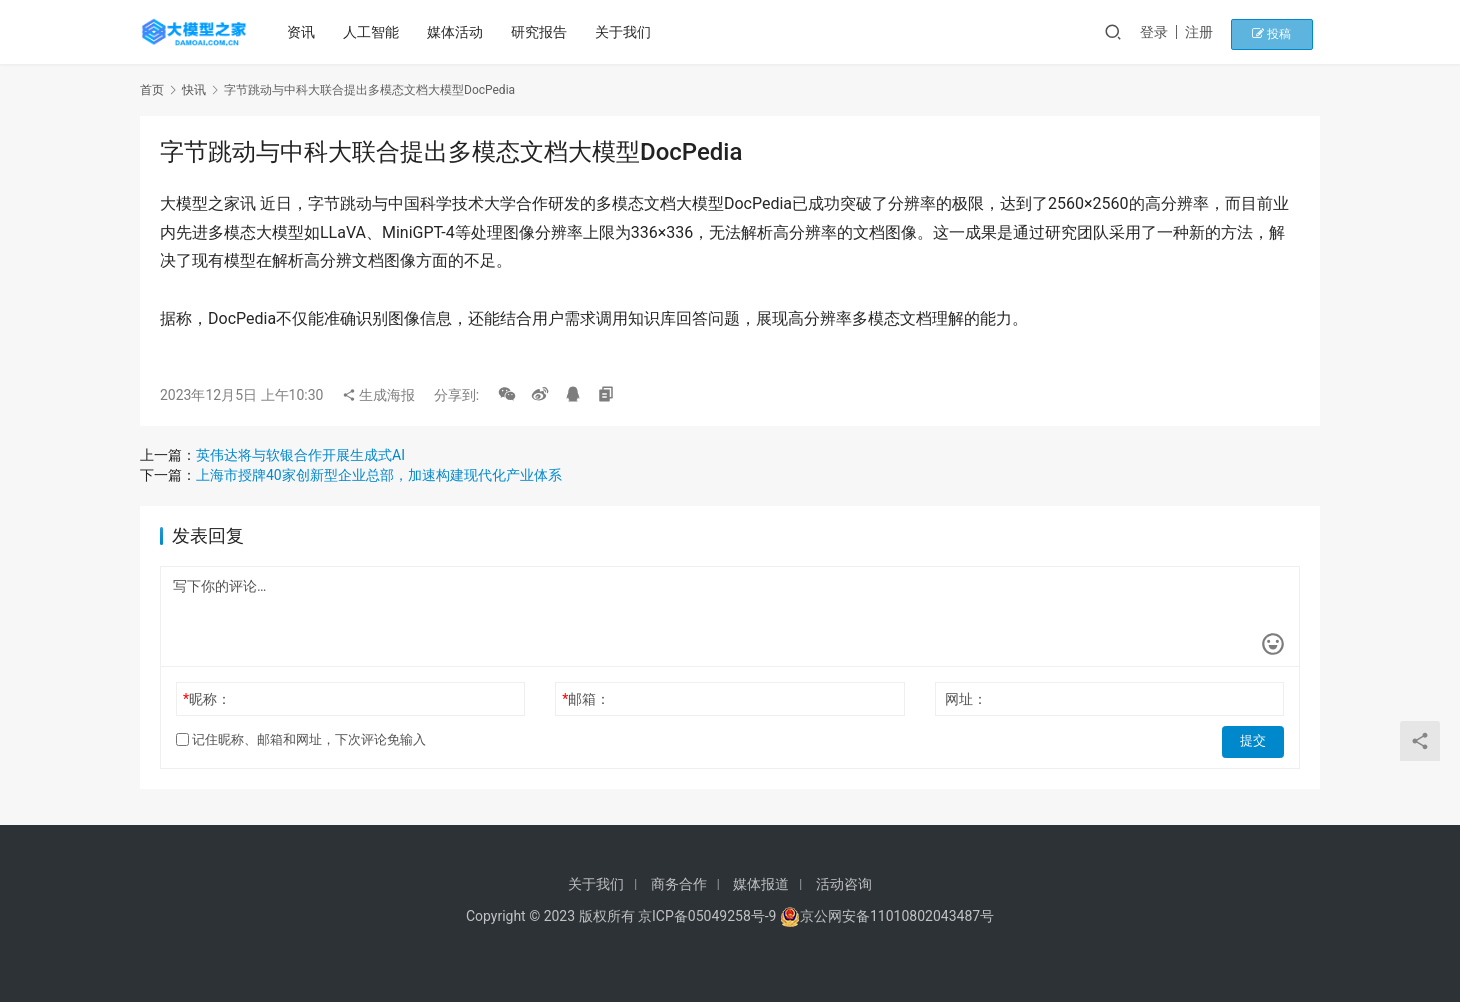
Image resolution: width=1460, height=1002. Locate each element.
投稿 (1284, 32)
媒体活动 (459, 32)
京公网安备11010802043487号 (897, 916)
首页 (152, 90)
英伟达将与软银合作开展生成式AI (300, 455)
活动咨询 (844, 884)
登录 (1174, 32)
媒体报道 (761, 884)
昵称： (207, 699)
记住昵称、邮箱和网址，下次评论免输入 (301, 739)
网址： (966, 699)
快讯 (194, 90)
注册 (1219, 32)
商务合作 (679, 884)
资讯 (305, 32)
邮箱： (586, 699)
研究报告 (543, 32)
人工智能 (375, 32)
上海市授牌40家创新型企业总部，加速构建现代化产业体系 (379, 475)
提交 (1256, 740)
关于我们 (627, 32)
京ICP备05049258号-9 (707, 916)
